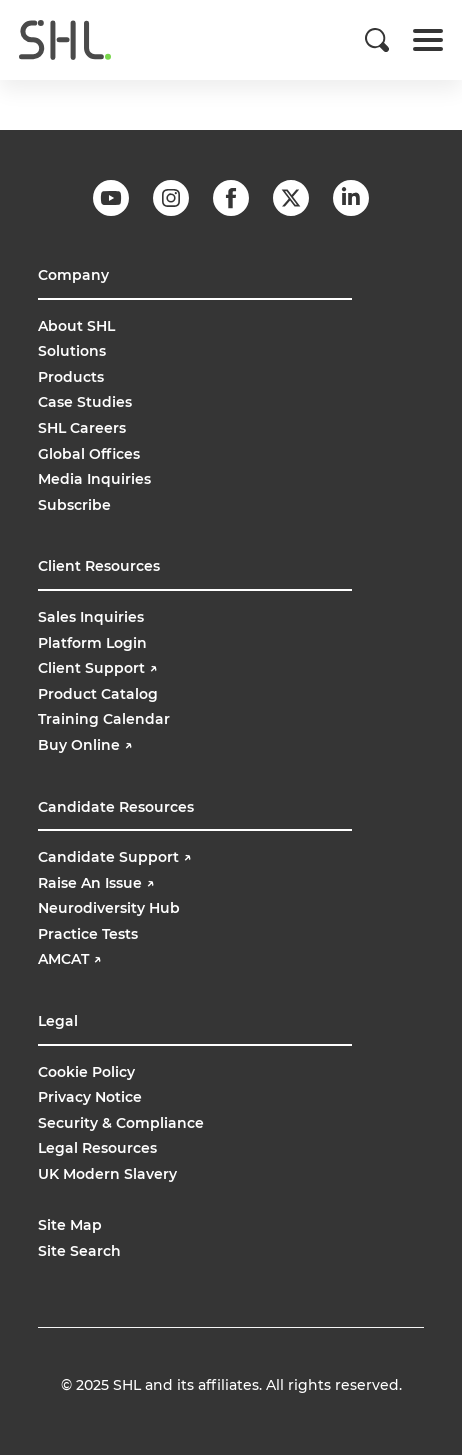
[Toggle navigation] (428, 40)
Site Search (79, 1251)
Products (71, 377)
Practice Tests (88, 934)
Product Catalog (98, 694)
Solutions (72, 351)
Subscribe (74, 505)
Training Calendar (104, 719)
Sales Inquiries (91, 617)
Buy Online (87, 745)
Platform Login (92, 643)
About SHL (76, 326)
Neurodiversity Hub (109, 908)
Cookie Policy (86, 1072)
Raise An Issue (96, 883)
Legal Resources (97, 1148)
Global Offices (89, 454)
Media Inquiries (94, 479)
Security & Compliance (121, 1123)
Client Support (97, 668)
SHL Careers (82, 428)
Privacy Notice (90, 1097)
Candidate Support (114, 857)
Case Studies (85, 402)
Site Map (70, 1225)
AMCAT (69, 959)
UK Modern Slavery (107, 1174)
